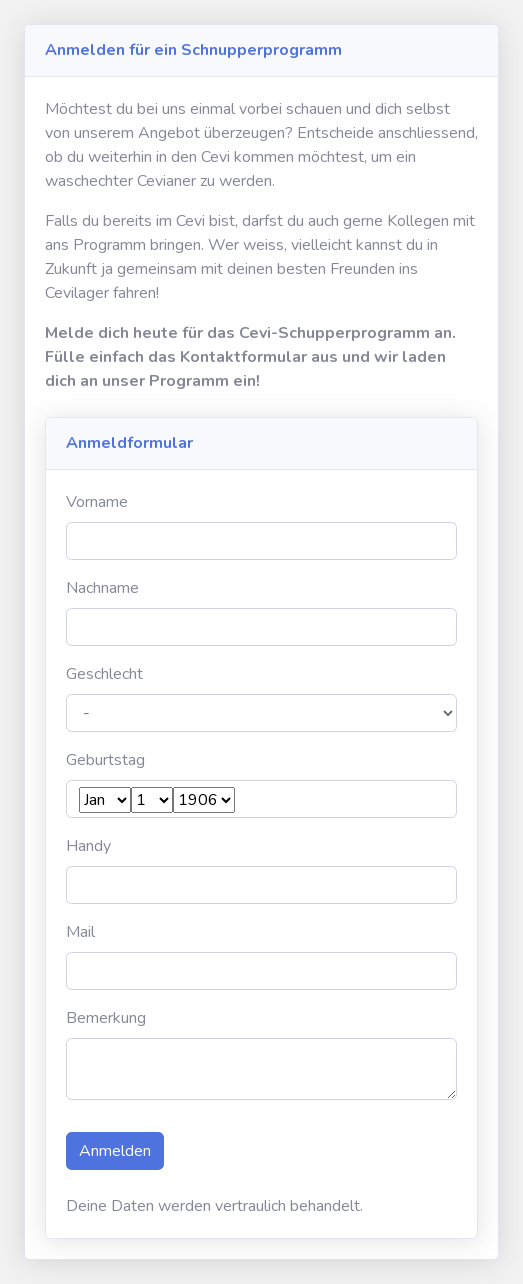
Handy (88, 846)
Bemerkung (106, 1018)
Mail (80, 932)
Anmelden (115, 1151)
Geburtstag (105, 760)
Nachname (102, 588)
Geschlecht (104, 674)
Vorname (97, 502)
